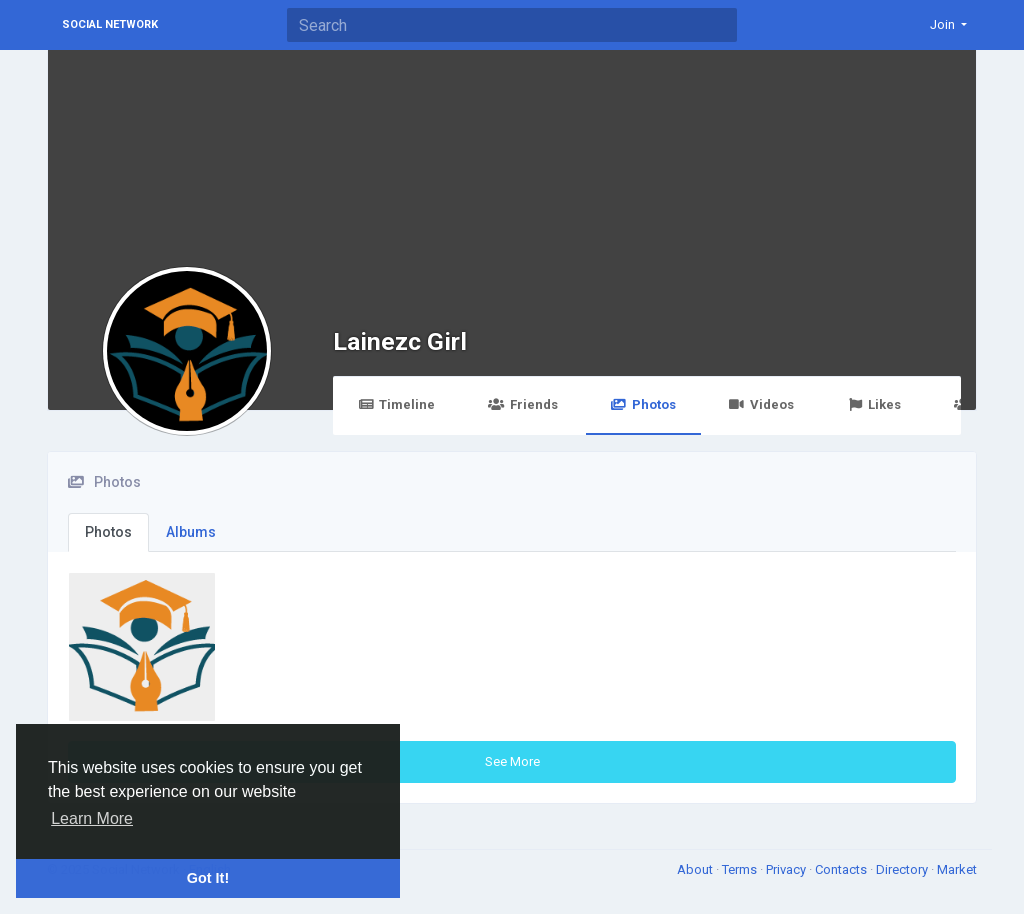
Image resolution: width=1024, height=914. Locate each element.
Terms (741, 869)
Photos (643, 404)
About (696, 869)
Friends (522, 404)
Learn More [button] (92, 818)
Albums (191, 532)
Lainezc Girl (400, 341)
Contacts (842, 869)
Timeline (396, 404)
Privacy (787, 869)
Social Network (110, 24)
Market (957, 869)
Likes (874, 404)
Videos (761, 404)
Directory (903, 869)
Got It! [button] (208, 878)
